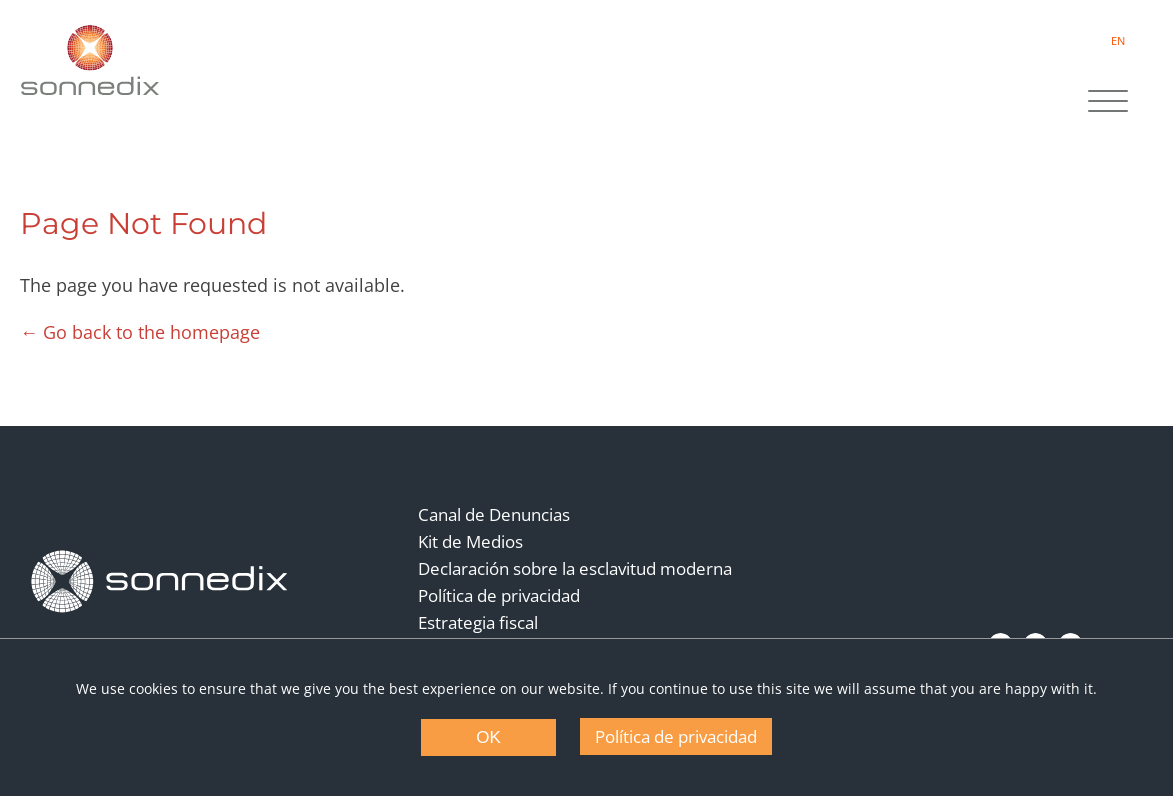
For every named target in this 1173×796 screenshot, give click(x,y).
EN (1118, 40)
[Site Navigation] (1108, 103)
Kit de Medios (470, 541)
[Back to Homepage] (160, 582)
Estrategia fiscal (478, 622)
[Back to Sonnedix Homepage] (90, 60)
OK (488, 737)
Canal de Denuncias (494, 514)
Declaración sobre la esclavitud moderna (575, 568)
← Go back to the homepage (140, 332)
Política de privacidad (499, 595)
